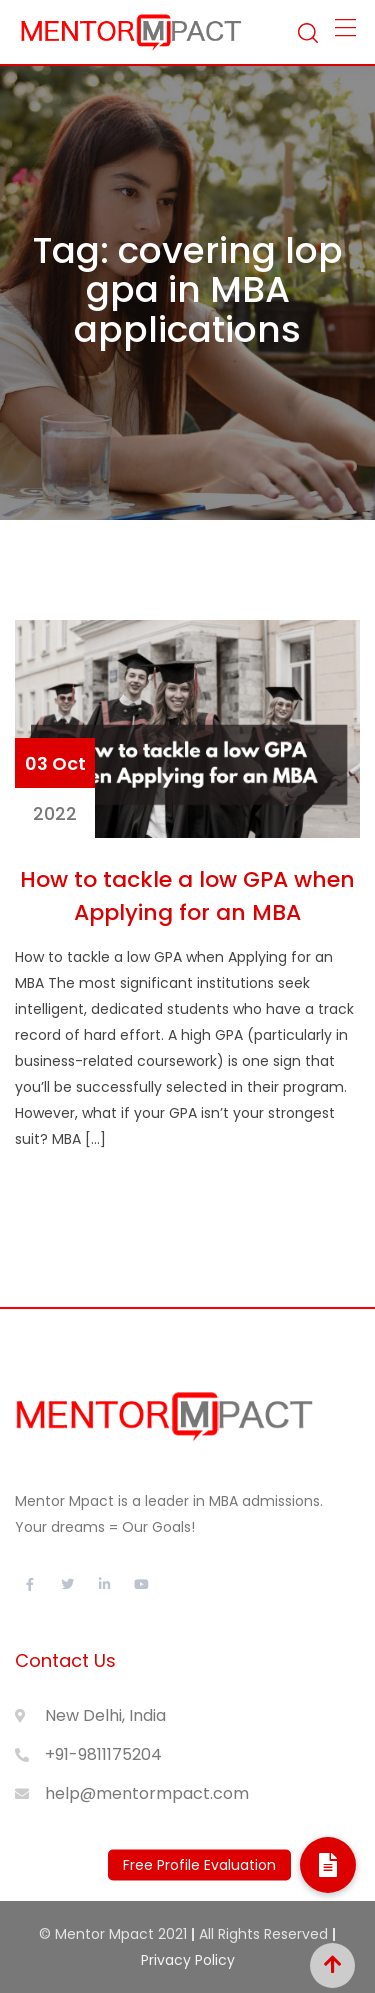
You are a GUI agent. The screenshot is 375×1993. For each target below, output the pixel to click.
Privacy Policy (188, 1960)
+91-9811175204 (103, 1754)
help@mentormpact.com (147, 1793)
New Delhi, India (105, 1715)
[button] (328, 1865)
